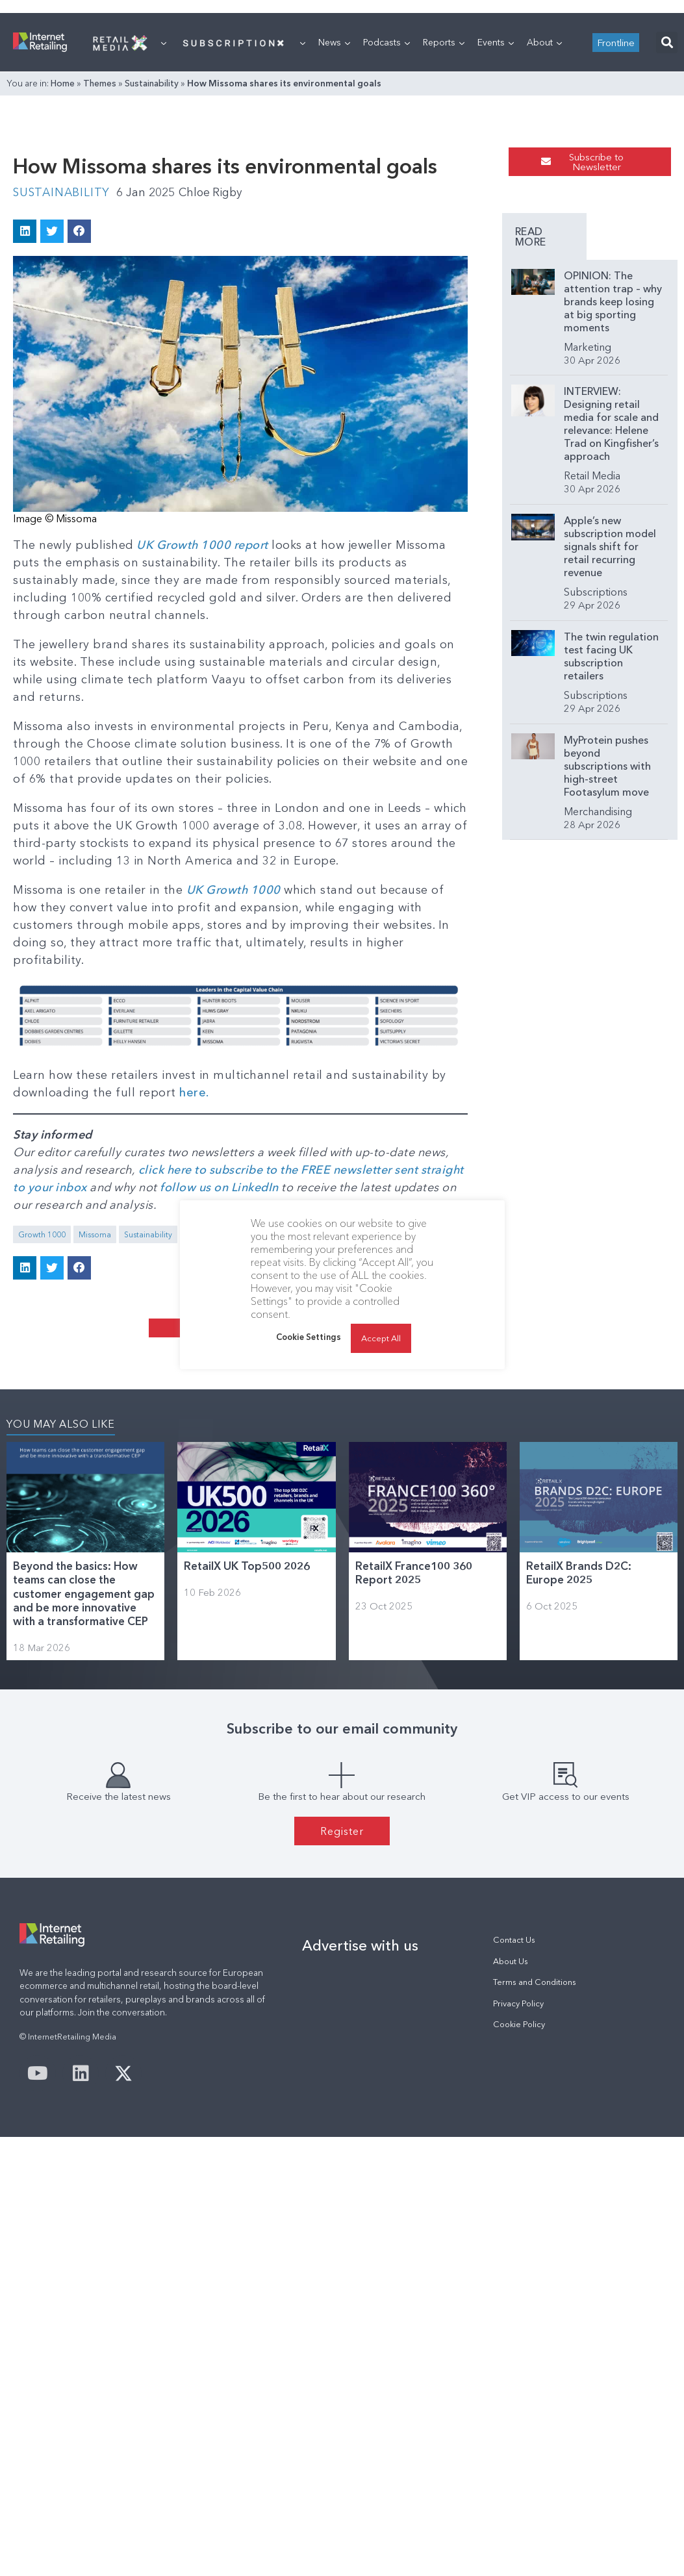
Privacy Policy (518, 2283)
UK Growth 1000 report (203, 766)
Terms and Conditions (534, 2262)
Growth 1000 (42, 1456)
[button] (667, 205)
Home (63, 245)
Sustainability (152, 245)
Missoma (95, 1456)
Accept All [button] (381, 1338)
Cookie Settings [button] (308, 1337)
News (334, 204)
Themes (99, 245)
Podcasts (386, 204)
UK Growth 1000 (234, 1111)
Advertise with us (360, 2225)
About (544, 204)
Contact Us (514, 2220)
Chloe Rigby (214, 413)
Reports (443, 204)
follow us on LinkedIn (221, 1409)
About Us (510, 2240)
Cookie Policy (519, 2303)
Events (495, 204)
